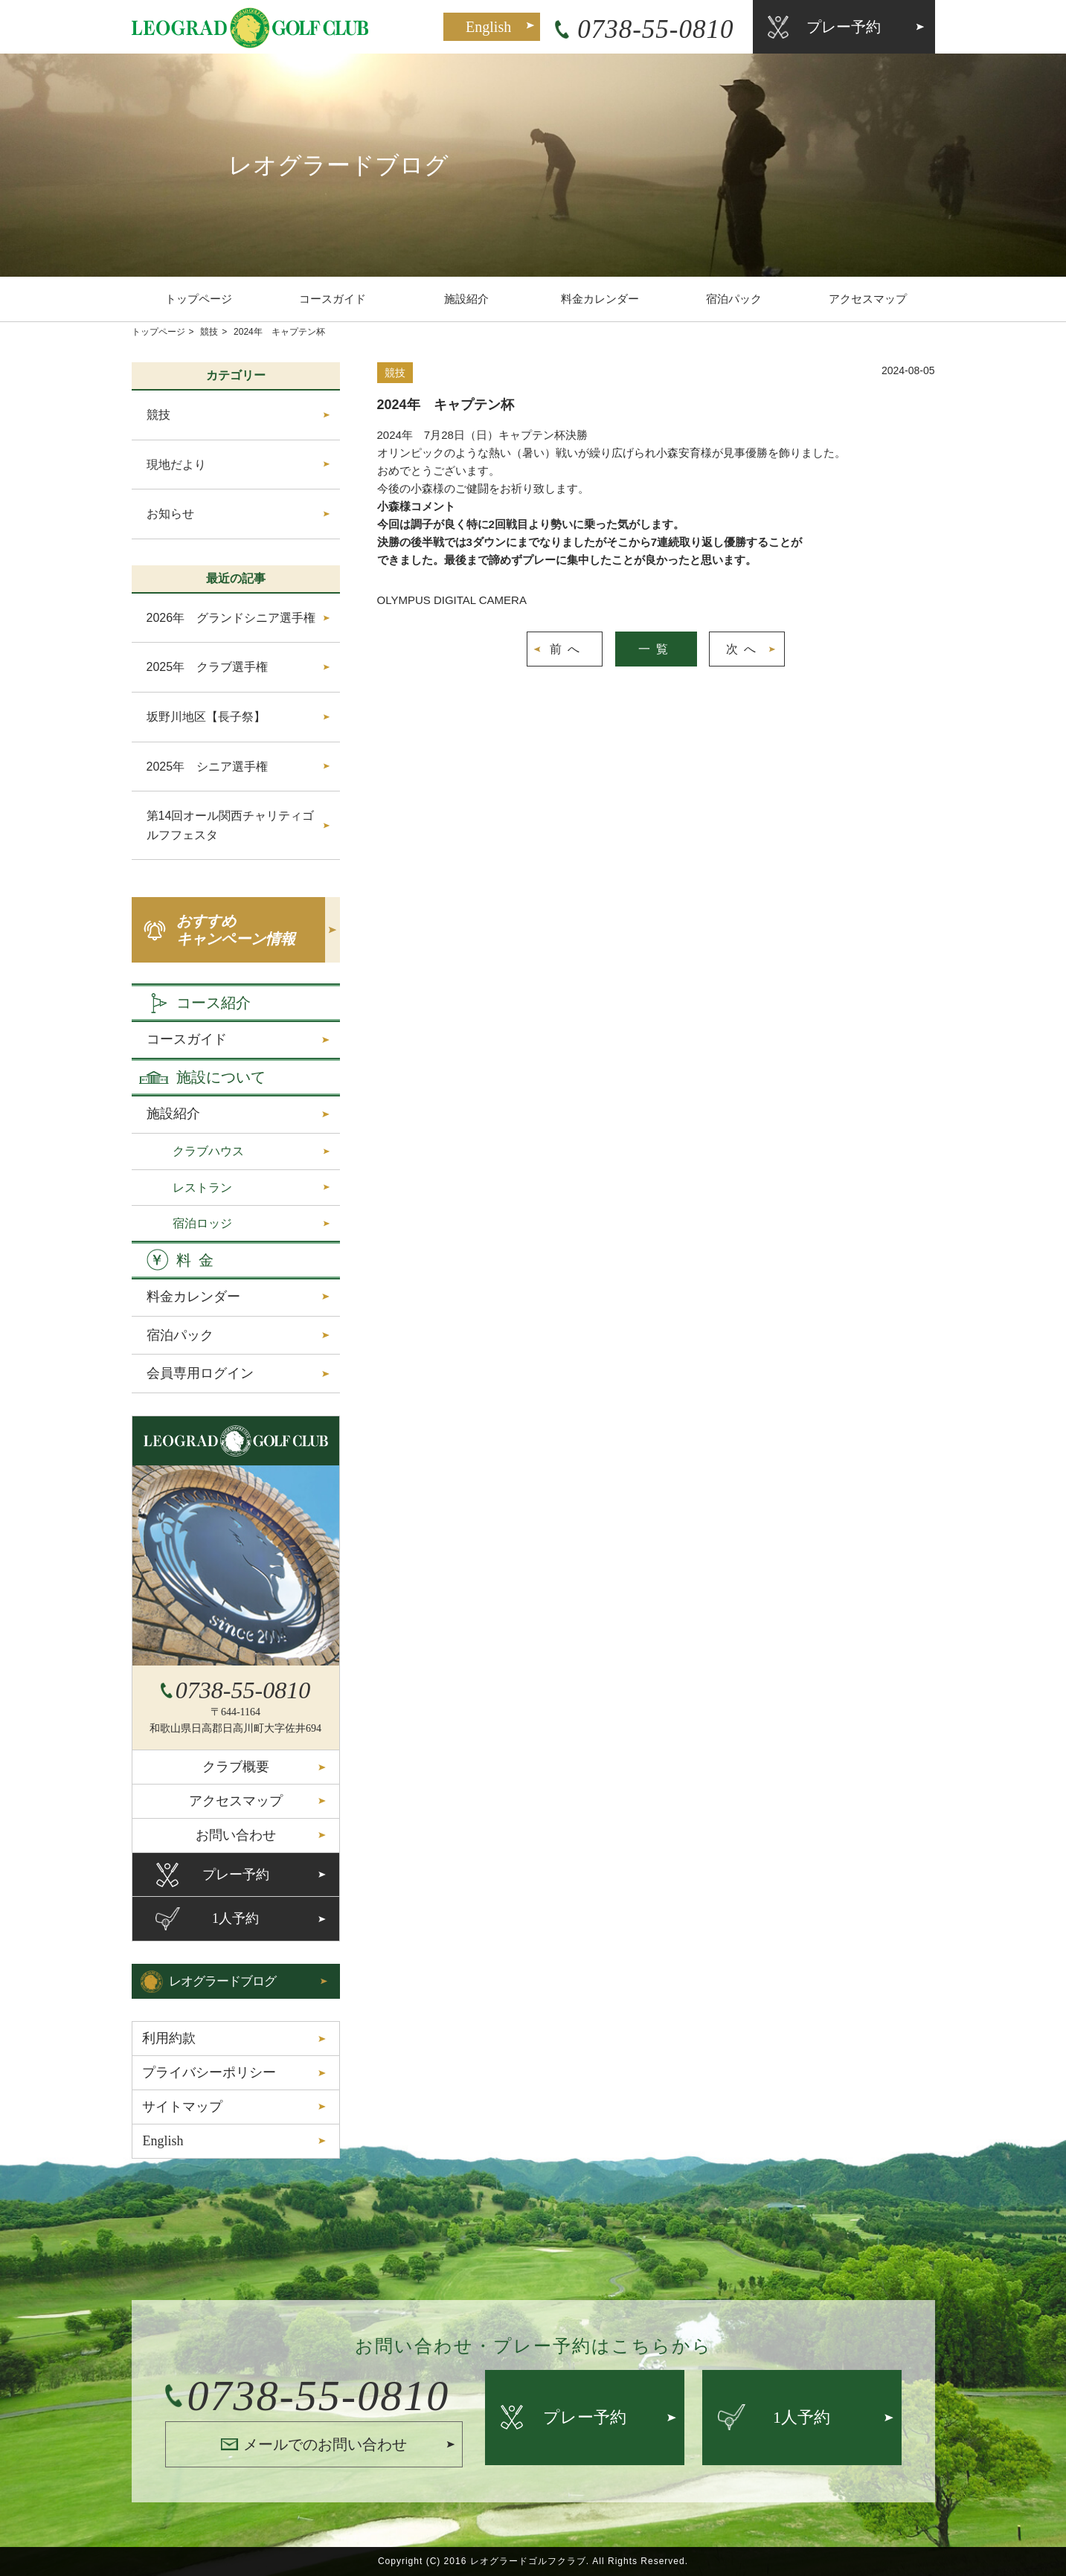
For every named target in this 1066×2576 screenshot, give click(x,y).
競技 (209, 332)
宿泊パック (734, 299)
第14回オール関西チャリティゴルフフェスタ (231, 825)
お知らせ (170, 513)
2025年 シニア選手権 (208, 766)
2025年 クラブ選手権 (208, 667)
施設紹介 (466, 299)
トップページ (198, 299)
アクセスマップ (868, 299)
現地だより (176, 464)
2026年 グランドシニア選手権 (231, 617)
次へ (744, 649)
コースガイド (332, 299)
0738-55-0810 (655, 29)
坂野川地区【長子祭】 (206, 716)
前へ (567, 649)
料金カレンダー (600, 299)
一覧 (656, 649)
